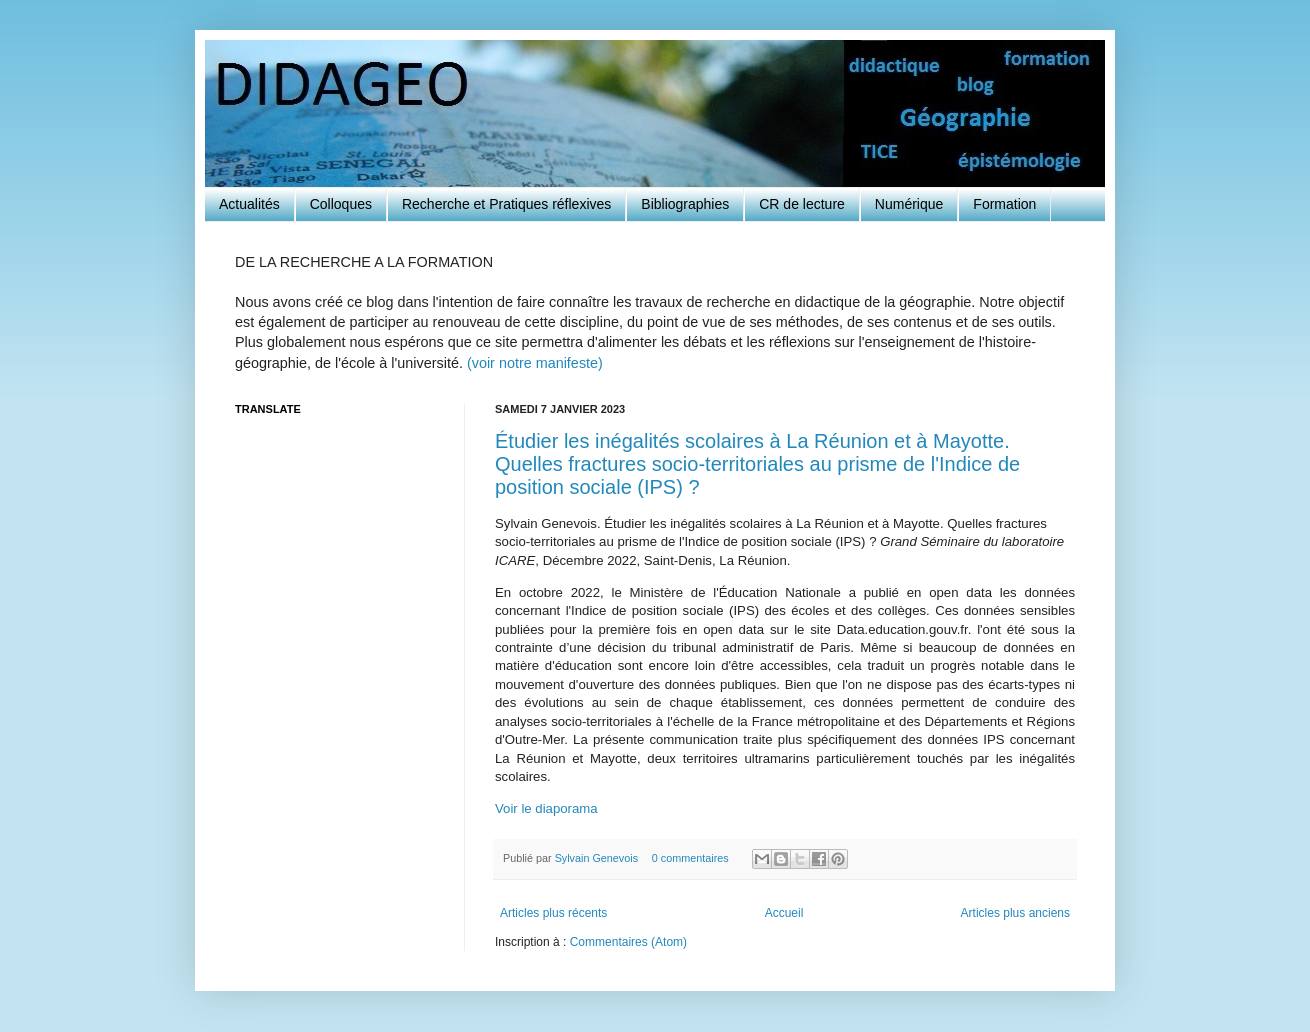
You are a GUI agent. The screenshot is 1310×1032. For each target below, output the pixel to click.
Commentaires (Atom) (628, 942)
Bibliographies (685, 204)
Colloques (341, 204)
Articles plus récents (553, 913)
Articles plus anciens (1015, 913)
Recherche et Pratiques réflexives (506, 204)
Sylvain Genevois (598, 858)
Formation (1004, 204)
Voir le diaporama (546, 808)
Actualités (249, 204)
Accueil (784, 913)
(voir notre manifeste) (535, 363)
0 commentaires (690, 858)
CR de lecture (802, 204)
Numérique (909, 204)
